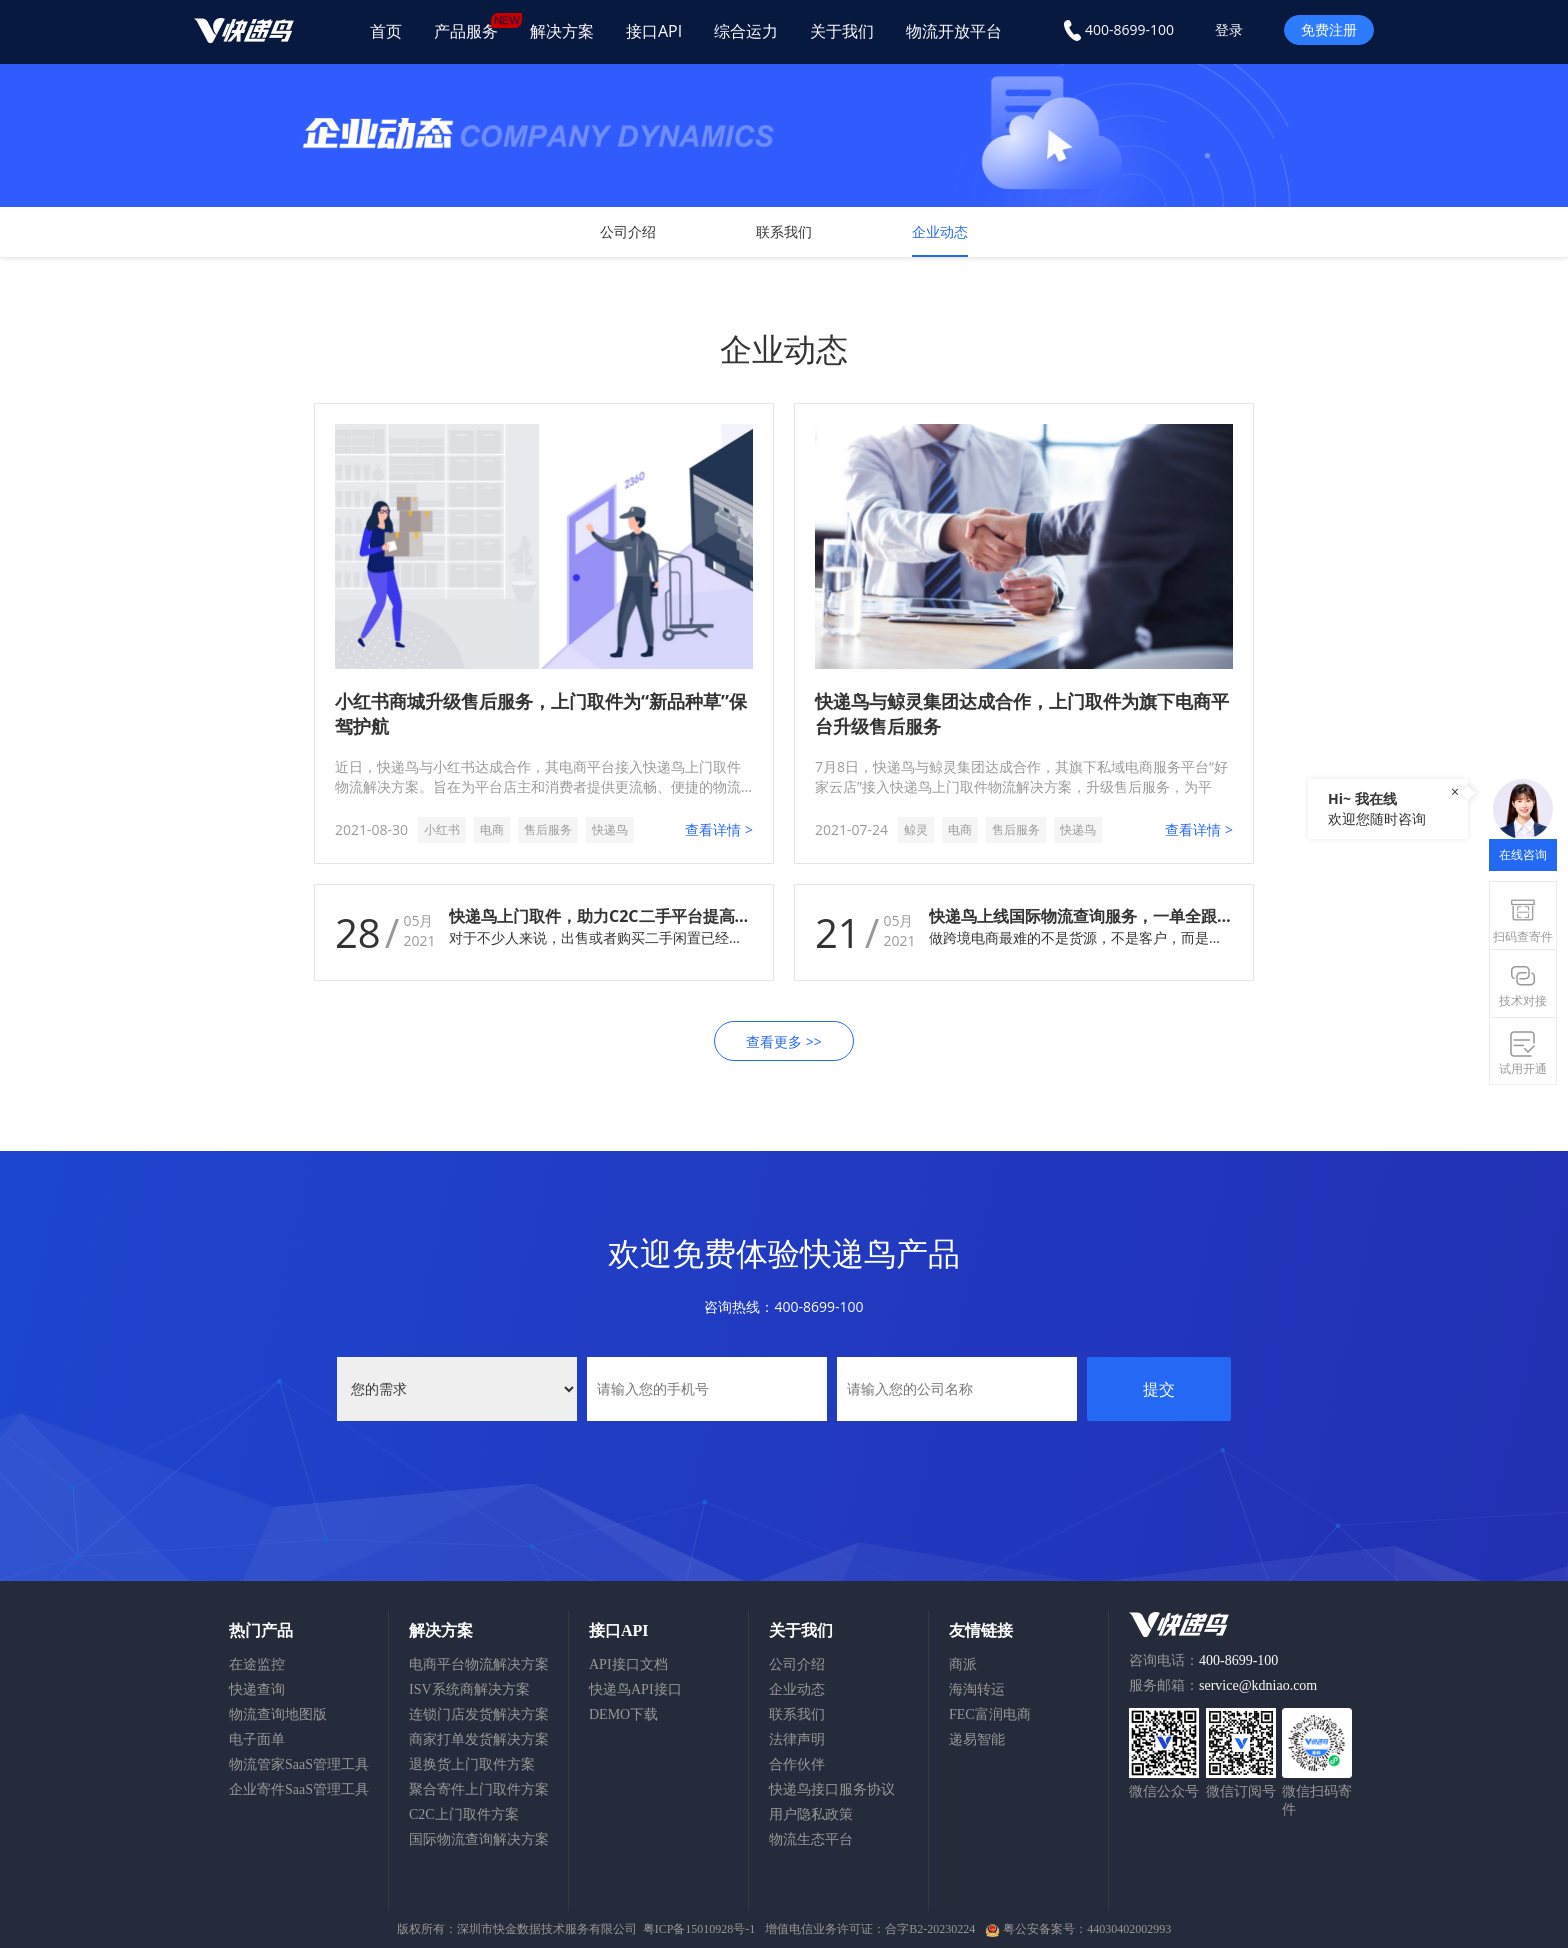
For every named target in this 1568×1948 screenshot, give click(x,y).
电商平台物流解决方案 (479, 1664)
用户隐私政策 (811, 1814)
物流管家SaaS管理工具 (299, 1764)
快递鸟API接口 (635, 1689)
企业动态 (940, 231)
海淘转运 (977, 1689)
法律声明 (797, 1739)
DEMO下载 (623, 1714)
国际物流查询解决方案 (479, 1839)
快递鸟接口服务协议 (832, 1789)
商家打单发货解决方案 (479, 1739)
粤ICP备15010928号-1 (699, 1929)
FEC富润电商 (990, 1714)
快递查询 (257, 1689)
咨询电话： (1203, 1660)
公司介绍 (628, 231)
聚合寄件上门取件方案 (479, 1789)
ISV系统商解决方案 (469, 1689)
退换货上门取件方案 (472, 1764)
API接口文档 (628, 1664)
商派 (963, 1664)
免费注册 (1329, 29)
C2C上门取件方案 (464, 1814)
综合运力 (746, 31)
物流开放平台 (954, 31)
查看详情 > (719, 829)
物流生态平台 (811, 1839)
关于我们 (842, 31)
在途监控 (257, 1664)
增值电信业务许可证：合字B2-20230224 (870, 1929)
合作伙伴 (797, 1764)
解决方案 (562, 31)
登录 (1229, 29)
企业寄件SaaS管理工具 (299, 1789)
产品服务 (474, 27)
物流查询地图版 (278, 1714)
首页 (386, 31)
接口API (654, 31)
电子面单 (257, 1739)
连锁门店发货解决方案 (479, 1714)
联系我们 (784, 231)
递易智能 (977, 1739)
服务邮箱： (1223, 1685)
